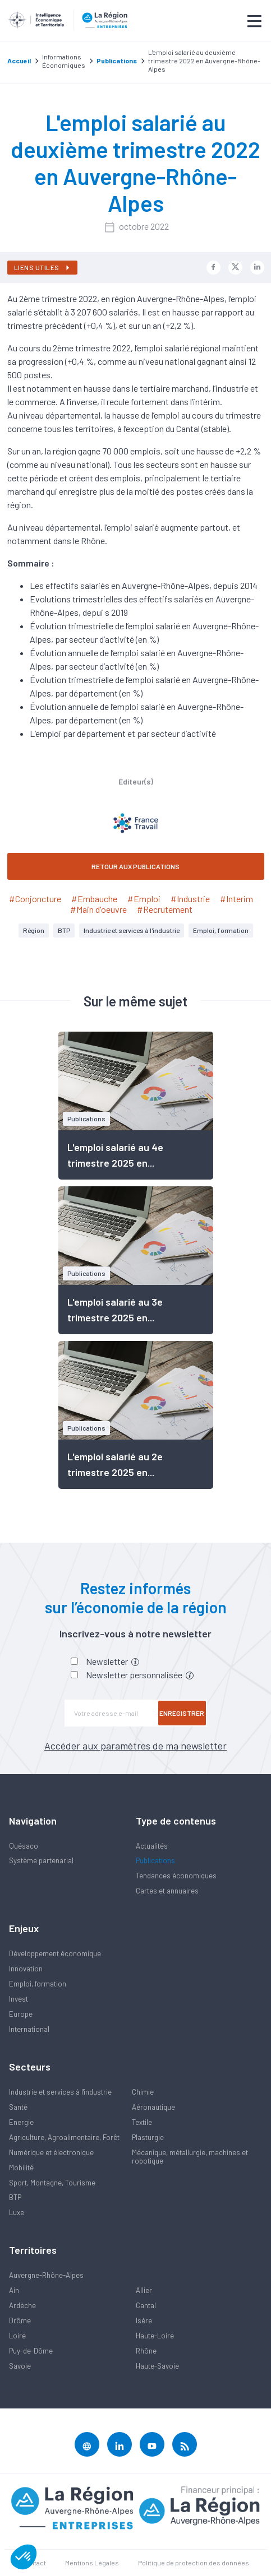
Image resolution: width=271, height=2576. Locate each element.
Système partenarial (41, 1860)
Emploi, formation (221, 930)
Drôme (20, 2320)
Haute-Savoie (157, 2365)
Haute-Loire (155, 2335)
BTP (64, 930)
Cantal (146, 2305)
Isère (144, 2320)
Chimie (143, 2091)
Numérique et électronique (51, 2152)
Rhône (146, 2350)
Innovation (26, 1968)
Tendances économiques (176, 1875)
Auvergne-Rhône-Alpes (46, 2275)
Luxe (16, 2212)
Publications (155, 1860)
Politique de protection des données (193, 2562)
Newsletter (112, 1661)
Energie (21, 2122)
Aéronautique (153, 2106)
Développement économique (55, 1953)
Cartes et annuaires (167, 1890)
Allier (144, 2290)
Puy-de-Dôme (31, 2350)
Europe (21, 2013)
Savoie (20, 2365)
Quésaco (23, 1845)
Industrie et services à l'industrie (132, 930)
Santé (18, 2106)
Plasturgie (148, 2137)
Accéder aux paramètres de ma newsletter (135, 1745)
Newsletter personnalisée (140, 1674)
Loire (17, 2335)
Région (33, 930)
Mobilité (21, 2167)
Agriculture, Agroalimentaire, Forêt (64, 2137)
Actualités (152, 1845)
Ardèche (22, 2305)
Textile (142, 2122)
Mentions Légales (92, 2562)
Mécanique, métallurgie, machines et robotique (190, 2156)
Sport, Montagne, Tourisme (52, 2182)
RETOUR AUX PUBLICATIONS (135, 866)
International (29, 2029)
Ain (14, 2290)
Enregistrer (181, 1713)
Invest (18, 1998)
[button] (23, 2556)
